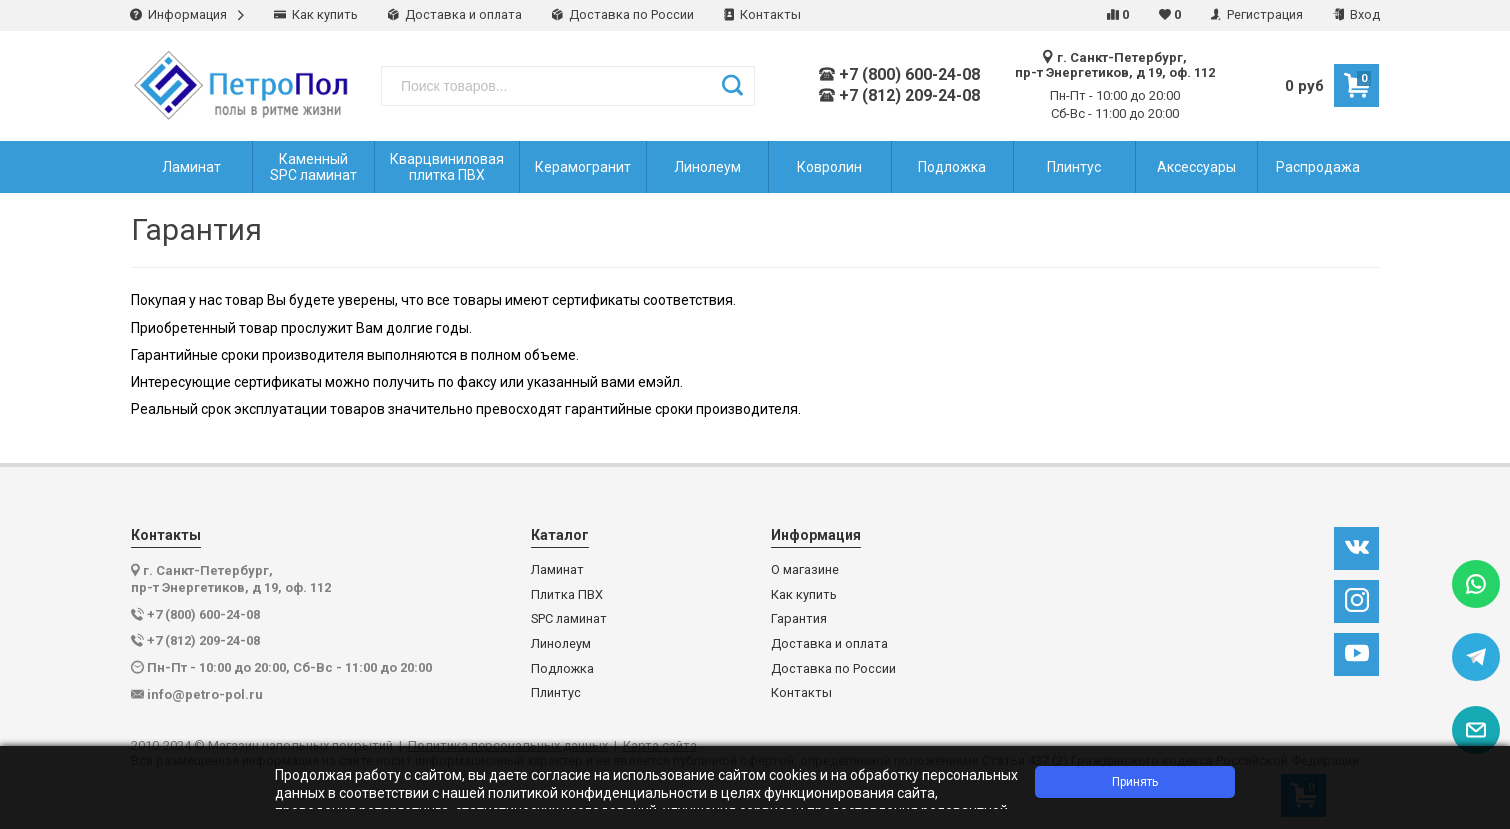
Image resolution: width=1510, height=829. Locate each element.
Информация (187, 14)
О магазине (805, 570)
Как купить (316, 14)
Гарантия (799, 619)
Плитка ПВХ (567, 595)
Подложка (562, 669)
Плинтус (556, 693)
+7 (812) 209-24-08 (899, 96)
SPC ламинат (569, 619)
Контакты (762, 14)
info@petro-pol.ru (205, 694)
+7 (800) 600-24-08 (899, 75)
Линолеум (561, 644)
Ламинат (557, 570)
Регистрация (1257, 14)
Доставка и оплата (455, 14)
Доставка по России (623, 14)
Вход (1356, 14)
